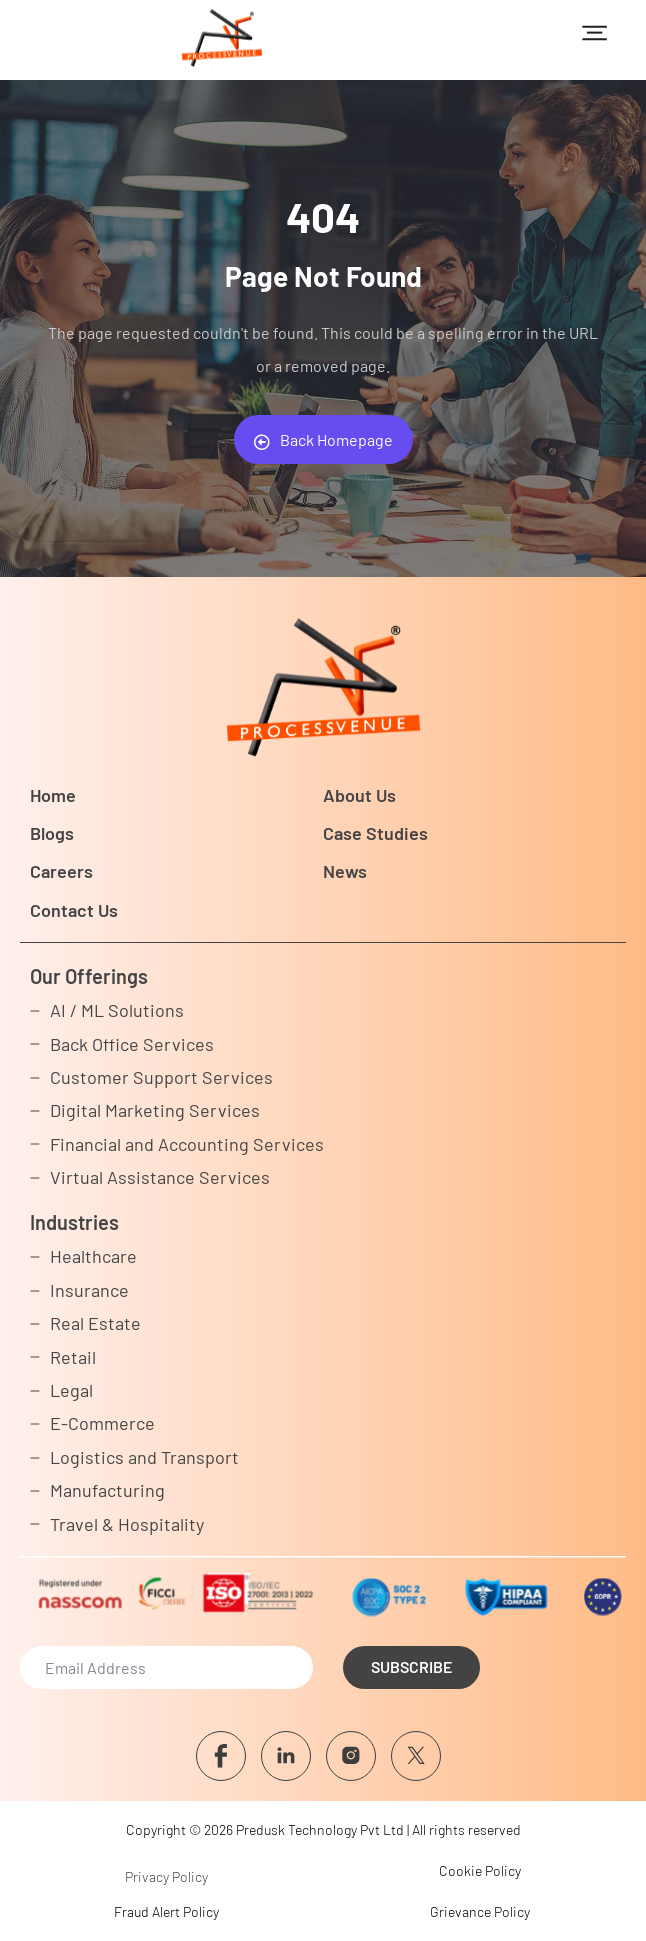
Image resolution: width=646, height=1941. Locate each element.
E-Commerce (102, 1423)
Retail (73, 1357)
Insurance (89, 1290)
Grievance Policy (480, 1911)
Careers (61, 871)
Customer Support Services (161, 1077)
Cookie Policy (480, 1870)
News (345, 871)
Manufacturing (107, 1490)
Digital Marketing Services (155, 1110)
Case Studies (375, 833)
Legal (71, 1390)
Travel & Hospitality (127, 1524)
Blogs (52, 833)
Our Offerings (89, 976)
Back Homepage (323, 440)
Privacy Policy (166, 1876)
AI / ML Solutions (117, 1010)
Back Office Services (132, 1044)
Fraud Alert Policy (166, 1911)
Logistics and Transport (144, 1457)
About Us (359, 795)
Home (53, 795)
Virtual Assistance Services (160, 1177)
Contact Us (74, 910)
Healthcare (93, 1256)
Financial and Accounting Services (187, 1144)
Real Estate (95, 1323)
